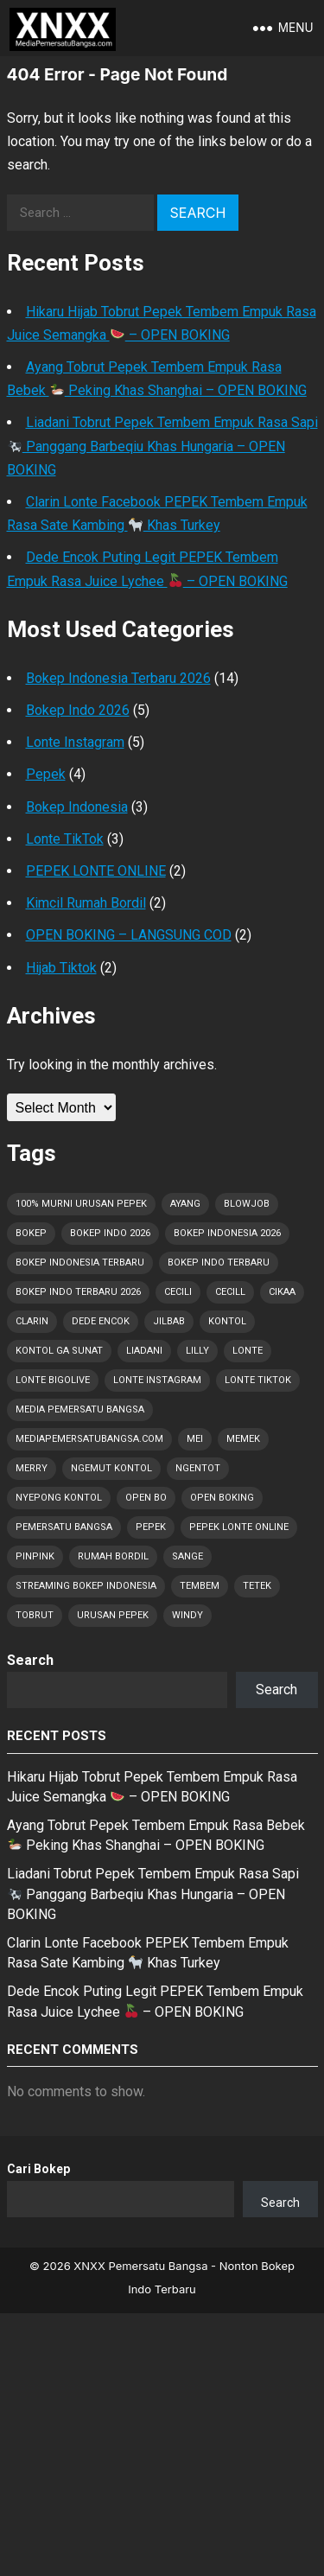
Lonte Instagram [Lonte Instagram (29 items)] (157, 1380)
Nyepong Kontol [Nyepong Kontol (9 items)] (59, 1497)
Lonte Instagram (75, 742)
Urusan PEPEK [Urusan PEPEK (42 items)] (113, 1615)
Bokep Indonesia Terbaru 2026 (118, 678)
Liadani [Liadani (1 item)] (144, 1350)
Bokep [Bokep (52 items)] (31, 1233)
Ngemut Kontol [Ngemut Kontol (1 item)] (111, 1468)
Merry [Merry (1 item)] (32, 1468)
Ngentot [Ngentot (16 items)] (197, 1468)
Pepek (46, 774)
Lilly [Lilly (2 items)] (197, 1350)
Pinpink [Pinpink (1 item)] (35, 1556)
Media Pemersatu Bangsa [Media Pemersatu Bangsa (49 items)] (80, 1409)
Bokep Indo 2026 (78, 710)
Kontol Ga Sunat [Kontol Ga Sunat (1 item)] (59, 1350)
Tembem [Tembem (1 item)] (199, 1585)
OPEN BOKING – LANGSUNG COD (129, 935)
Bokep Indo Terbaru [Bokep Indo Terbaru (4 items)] (219, 1262)
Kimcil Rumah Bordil (86, 903)
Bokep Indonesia (77, 807)
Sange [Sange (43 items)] (187, 1556)
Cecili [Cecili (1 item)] (178, 1292)
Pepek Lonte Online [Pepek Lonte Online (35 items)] (239, 1527)
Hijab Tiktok (61, 968)
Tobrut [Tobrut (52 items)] (35, 1615)
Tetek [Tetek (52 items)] (257, 1585)
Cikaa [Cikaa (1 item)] (282, 1292)
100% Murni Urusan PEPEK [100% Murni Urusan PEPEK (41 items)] (81, 1203)
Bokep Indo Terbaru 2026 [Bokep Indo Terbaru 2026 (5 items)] (78, 1292)
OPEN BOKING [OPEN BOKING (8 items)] (222, 1497)
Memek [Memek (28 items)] (243, 1438)
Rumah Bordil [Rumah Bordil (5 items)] (113, 1556)
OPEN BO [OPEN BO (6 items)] (146, 1497)
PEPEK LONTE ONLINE (96, 871)
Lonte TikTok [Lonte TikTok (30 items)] (258, 1380)
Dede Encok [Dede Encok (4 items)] (101, 1321)
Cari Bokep (38, 2169)
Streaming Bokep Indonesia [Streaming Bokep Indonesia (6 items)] (86, 1585)
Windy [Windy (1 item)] (187, 1615)
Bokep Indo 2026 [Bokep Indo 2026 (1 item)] (110, 1233)
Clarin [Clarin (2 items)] (32, 1321)
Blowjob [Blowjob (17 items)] (247, 1203)
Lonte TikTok (65, 839)
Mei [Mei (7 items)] (195, 1438)
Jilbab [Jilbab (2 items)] (169, 1321)
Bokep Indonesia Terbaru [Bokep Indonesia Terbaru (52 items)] (80, 1262)
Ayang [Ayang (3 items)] (185, 1203)
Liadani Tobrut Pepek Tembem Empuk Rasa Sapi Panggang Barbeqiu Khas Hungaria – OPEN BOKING (162, 445)
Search (30, 1660)
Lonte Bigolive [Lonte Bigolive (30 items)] (53, 1380)
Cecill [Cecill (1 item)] (230, 1292)
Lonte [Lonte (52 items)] (247, 1350)
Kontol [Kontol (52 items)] (227, 1321)
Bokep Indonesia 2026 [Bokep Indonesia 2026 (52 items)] (227, 1233)
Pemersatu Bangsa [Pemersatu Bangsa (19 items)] (64, 1527)
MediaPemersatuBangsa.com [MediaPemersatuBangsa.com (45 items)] (89, 1438)
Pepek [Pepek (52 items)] (151, 1527)
